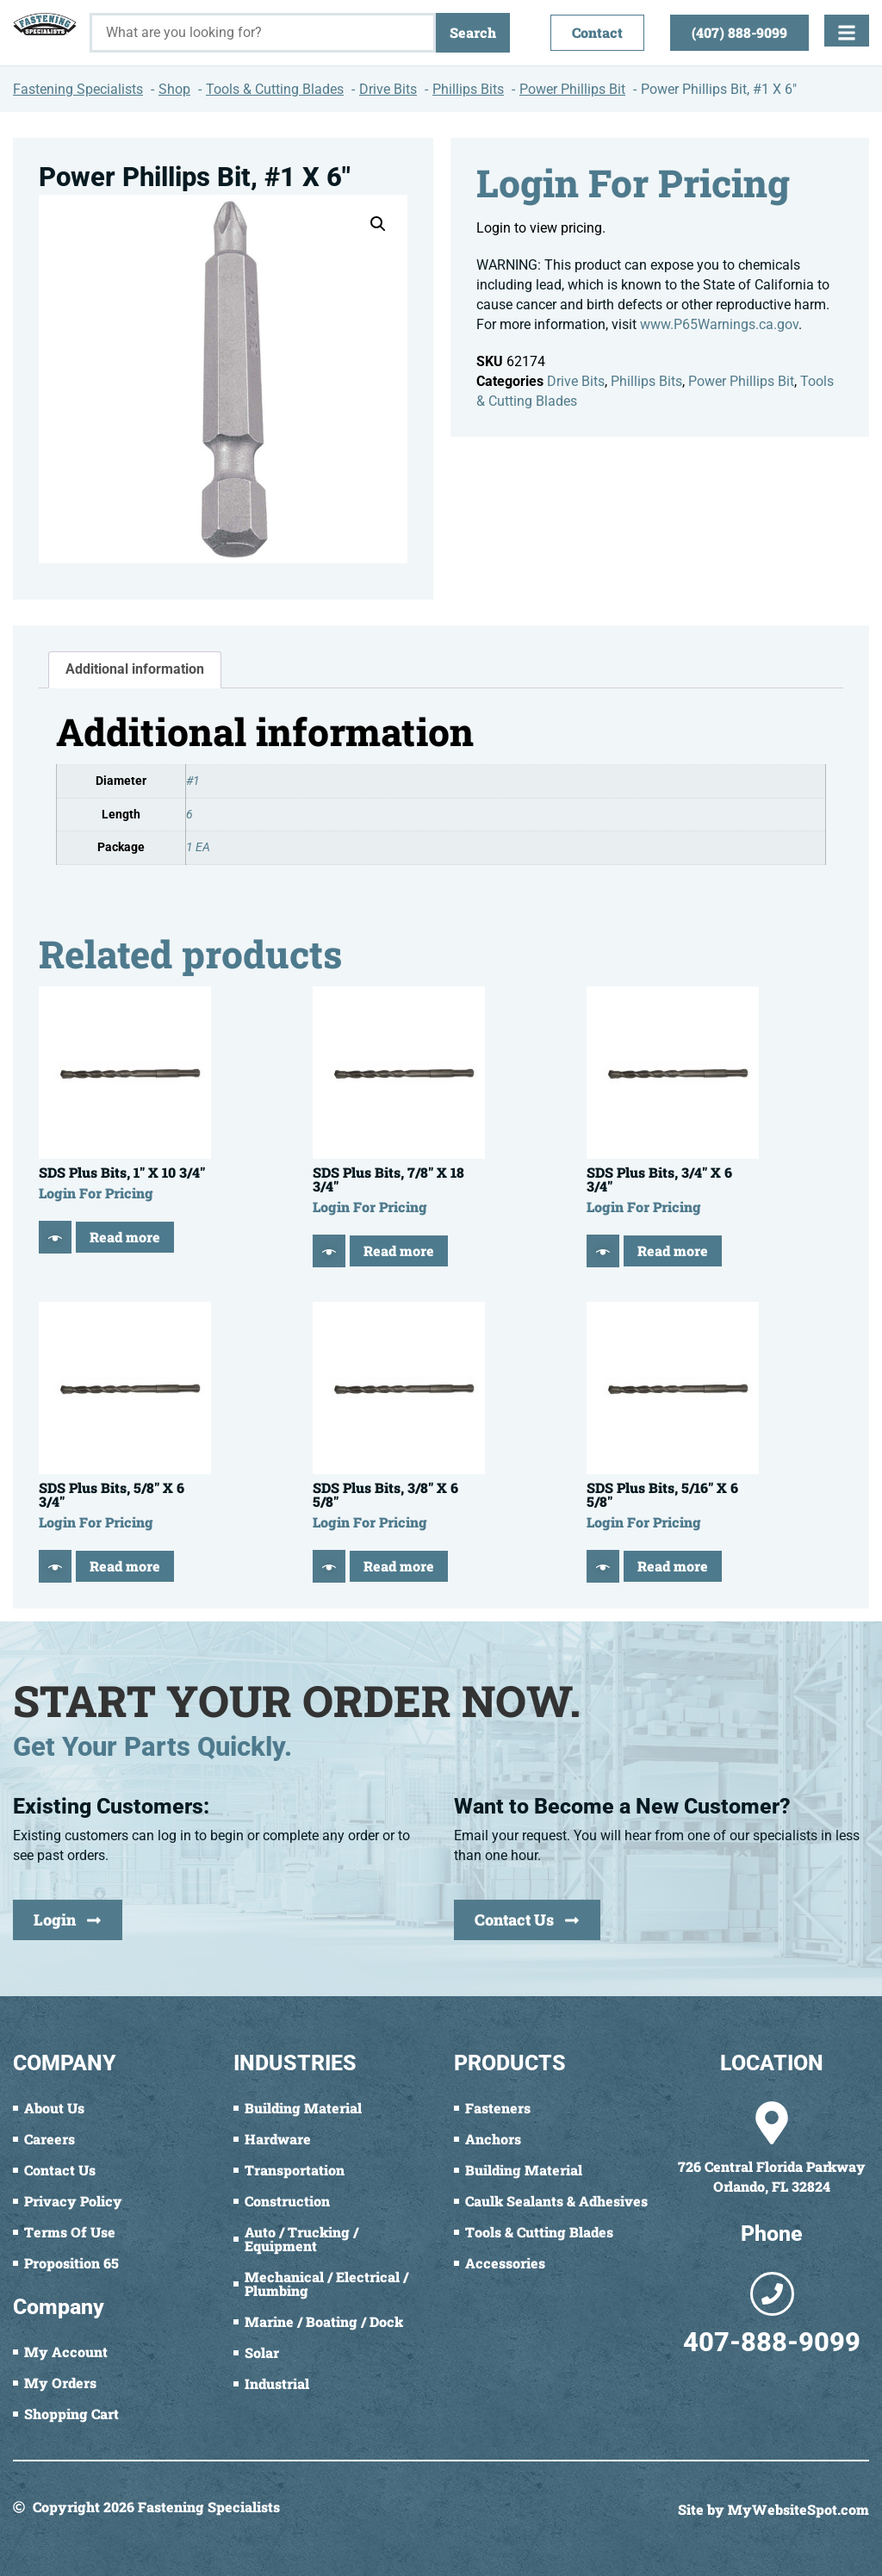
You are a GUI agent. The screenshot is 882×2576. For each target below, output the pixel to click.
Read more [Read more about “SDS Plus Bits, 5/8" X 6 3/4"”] (125, 1566)
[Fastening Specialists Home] (45, 24)
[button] (378, 224)
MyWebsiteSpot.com (798, 2509)
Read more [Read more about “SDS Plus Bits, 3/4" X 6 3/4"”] (672, 1250)
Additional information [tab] (134, 669)
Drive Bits (576, 381)
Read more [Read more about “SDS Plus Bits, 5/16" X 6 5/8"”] (672, 1566)
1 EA (198, 847)
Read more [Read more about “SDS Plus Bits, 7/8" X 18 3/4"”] (398, 1250)
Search (473, 32)
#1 (193, 781)
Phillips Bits (646, 381)
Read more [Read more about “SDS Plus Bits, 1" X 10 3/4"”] (125, 1237)
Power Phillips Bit (741, 381)
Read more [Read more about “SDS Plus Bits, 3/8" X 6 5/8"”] (398, 1566)
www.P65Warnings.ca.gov (719, 324)
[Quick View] (55, 1237)
